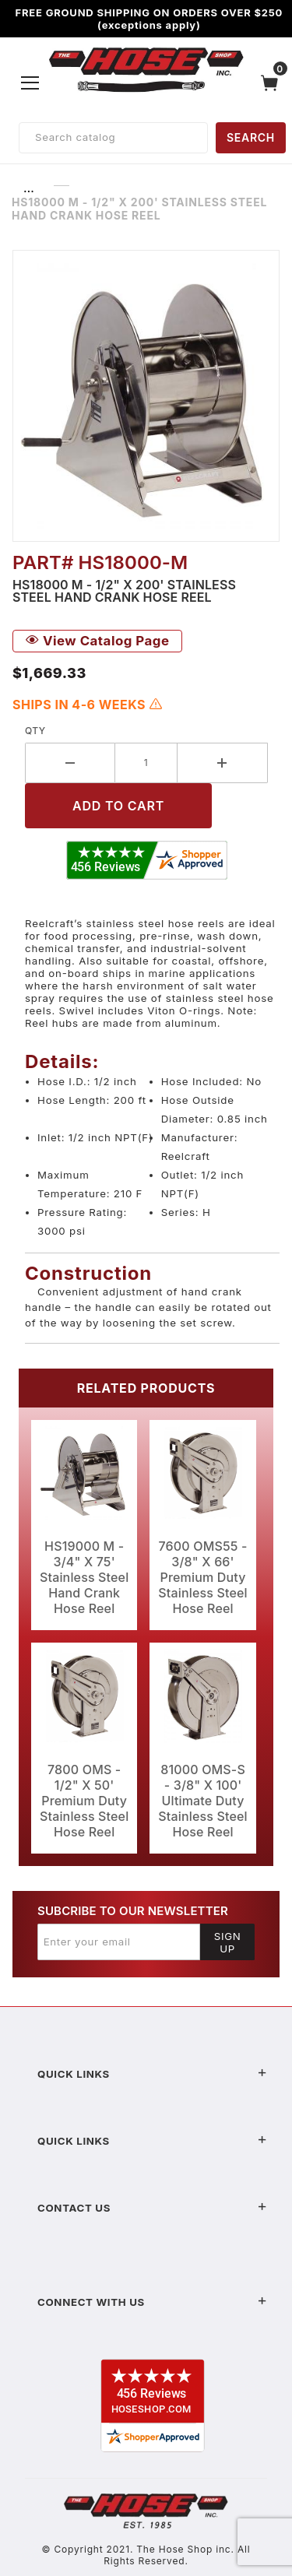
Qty (35, 730)
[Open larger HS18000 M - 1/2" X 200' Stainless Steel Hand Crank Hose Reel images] (146, 396)
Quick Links (152, 2074)
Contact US (152, 2208)
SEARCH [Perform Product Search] (251, 137)
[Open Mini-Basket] (273, 83)
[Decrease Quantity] (70, 763)
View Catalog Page (97, 640)
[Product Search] (113, 137)
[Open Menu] (30, 82)
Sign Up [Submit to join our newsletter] (227, 1942)
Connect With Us (152, 2302)
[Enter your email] (118, 1941)
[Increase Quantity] (223, 763)
